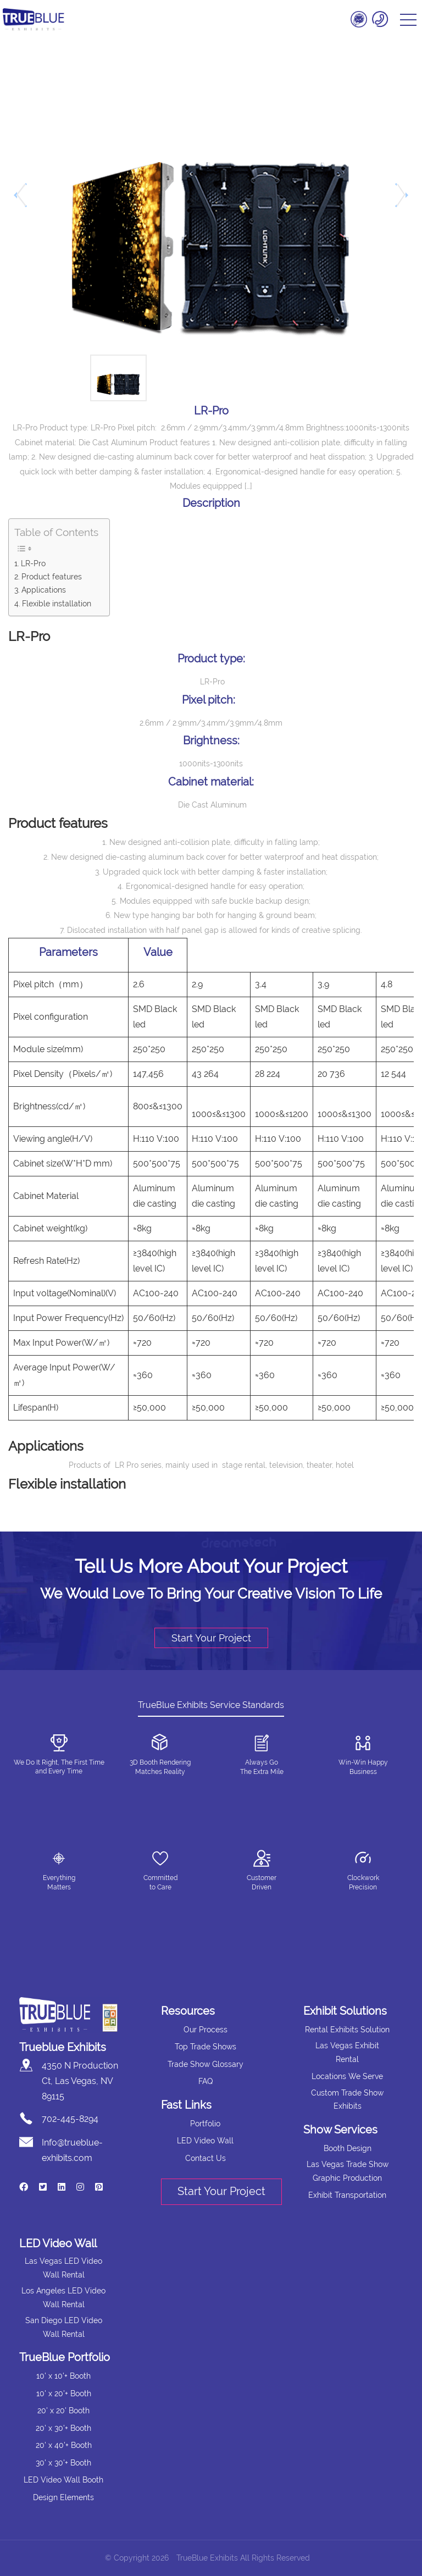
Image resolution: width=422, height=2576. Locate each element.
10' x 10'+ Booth (63, 2376)
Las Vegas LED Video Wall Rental (63, 2268)
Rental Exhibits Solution (347, 2029)
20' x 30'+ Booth (63, 2428)
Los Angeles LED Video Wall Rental (63, 2297)
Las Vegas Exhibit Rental (347, 2052)
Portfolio (205, 2123)
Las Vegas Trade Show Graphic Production (347, 2171)
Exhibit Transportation (347, 2195)
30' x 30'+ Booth (63, 2462)
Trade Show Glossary (205, 2064)
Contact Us (205, 2158)
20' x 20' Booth (63, 2410)
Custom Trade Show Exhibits (347, 2099)
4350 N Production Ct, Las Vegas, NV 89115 (80, 2081)
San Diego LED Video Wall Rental (63, 2327)
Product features (51, 576)
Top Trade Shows (205, 2046)
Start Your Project (211, 1638)
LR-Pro (33, 563)
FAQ (205, 2081)
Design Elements (63, 2497)
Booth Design (347, 2148)
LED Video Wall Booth (63, 2479)
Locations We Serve (347, 2076)
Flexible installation (56, 603)
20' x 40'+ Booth (64, 2445)
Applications (43, 589)
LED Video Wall (205, 2140)
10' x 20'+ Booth (63, 2393)
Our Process (205, 2029)
